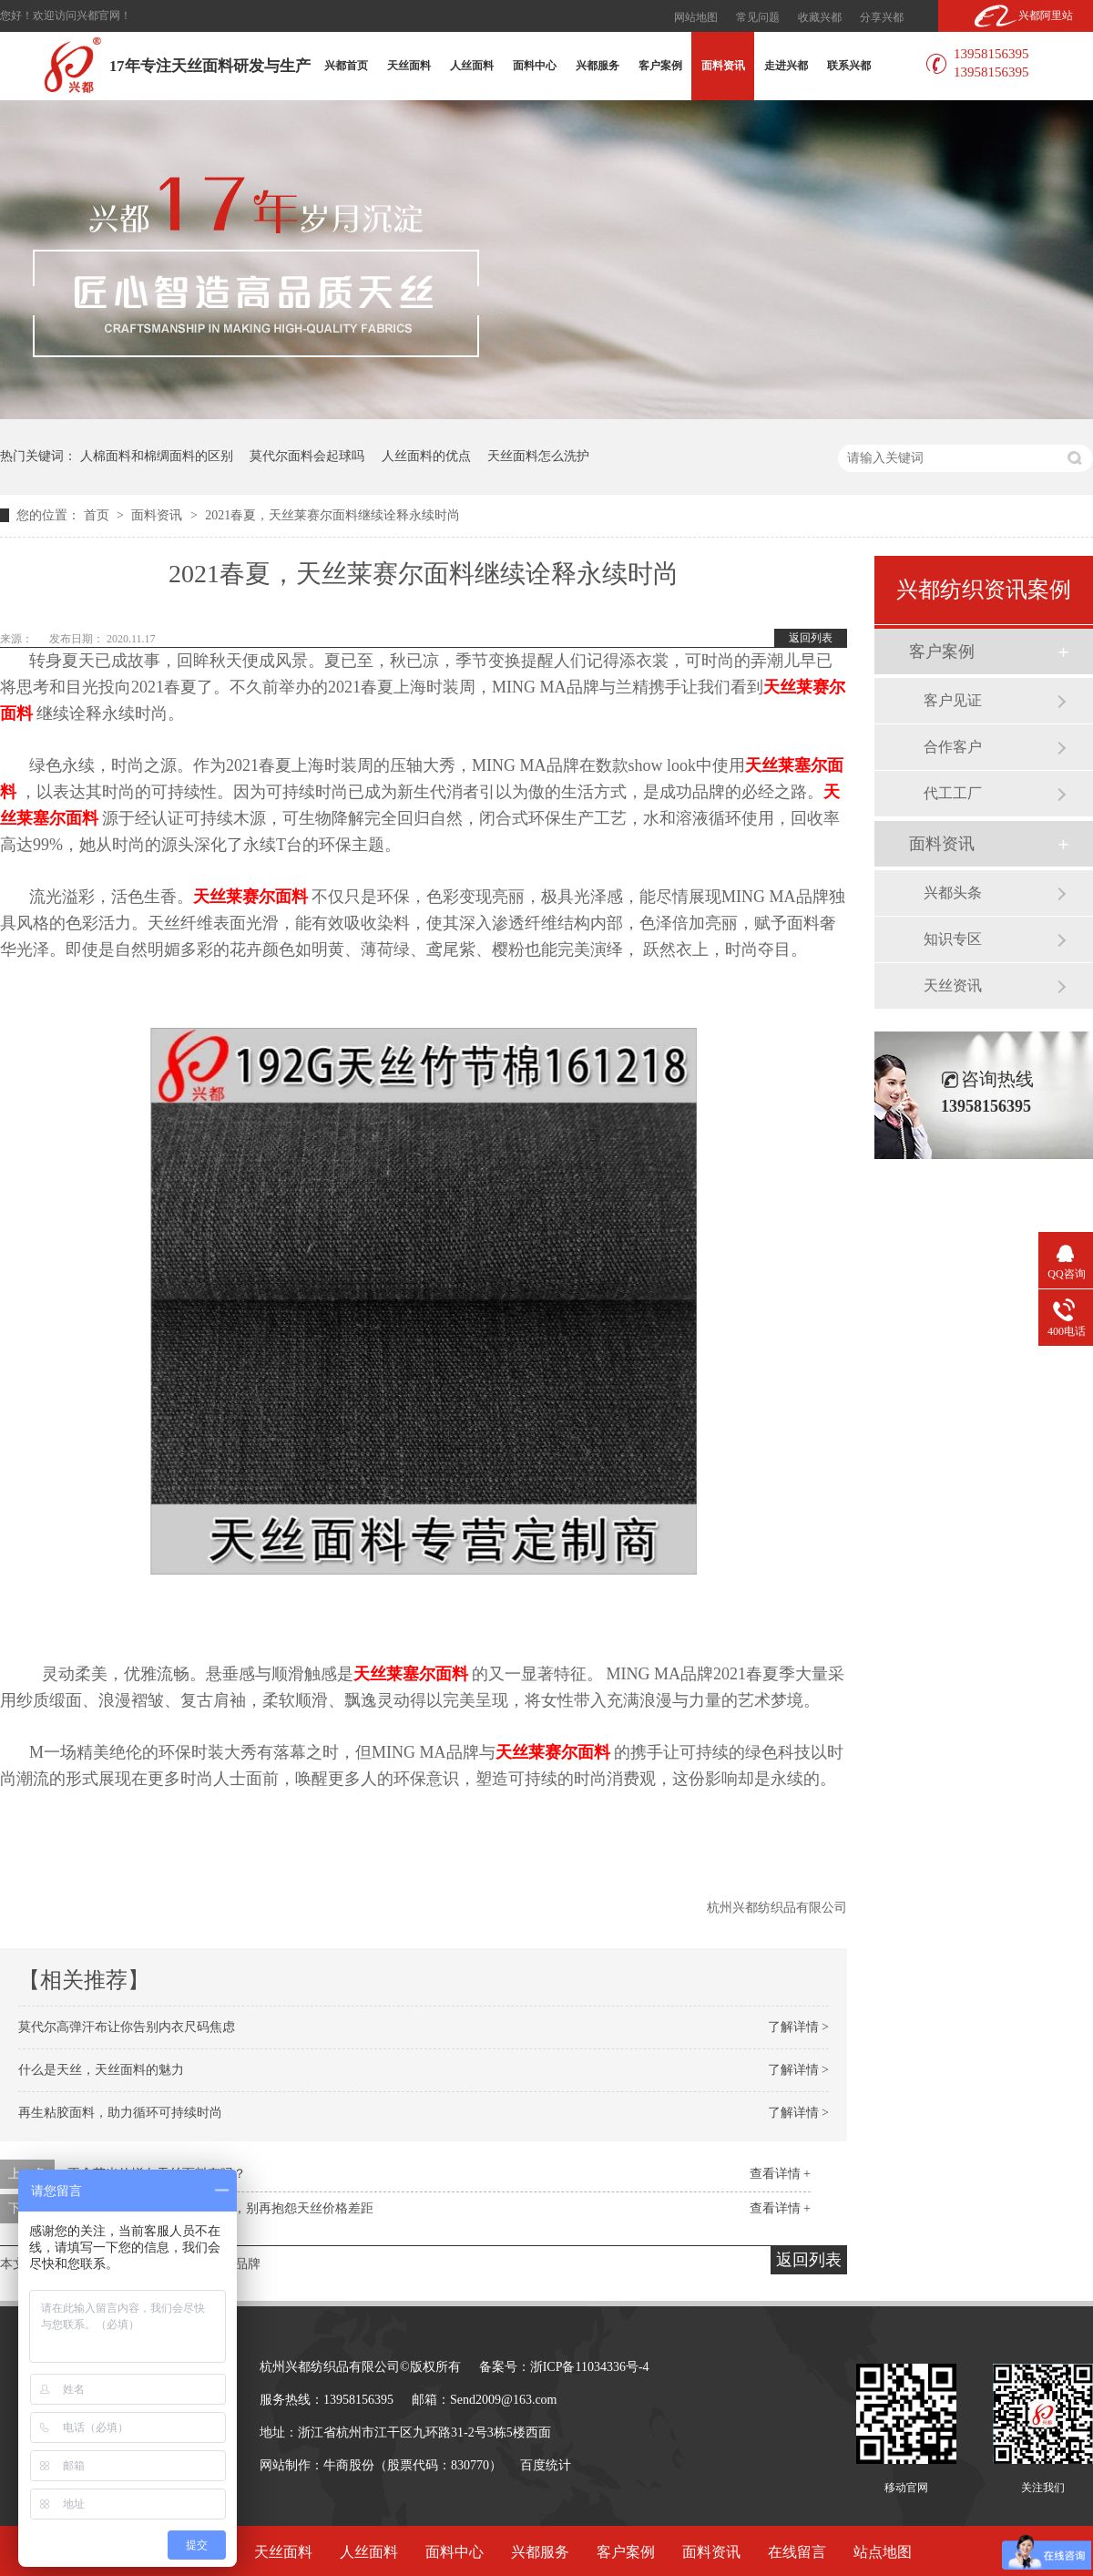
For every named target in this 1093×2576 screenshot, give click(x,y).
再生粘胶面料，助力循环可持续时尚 (120, 2112)
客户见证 (953, 700)
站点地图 (882, 2552)
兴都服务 (597, 65)
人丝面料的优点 (426, 456)
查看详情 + (780, 2174)
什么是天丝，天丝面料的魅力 (101, 2070)
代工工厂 (953, 793)
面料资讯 (723, 65)
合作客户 (953, 746)
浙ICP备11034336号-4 (589, 2367)
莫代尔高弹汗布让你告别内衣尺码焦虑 (126, 2027)
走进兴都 (786, 65)
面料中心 (535, 65)
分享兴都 (882, 17)
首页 (98, 515)
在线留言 (797, 2552)
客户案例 (660, 65)
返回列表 (811, 637)
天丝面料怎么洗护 (538, 456)
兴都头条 (953, 892)
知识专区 (953, 939)
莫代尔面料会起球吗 (307, 456)
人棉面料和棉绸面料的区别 (156, 456)
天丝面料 (409, 65)
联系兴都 (849, 65)
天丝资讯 (953, 985)
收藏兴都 (820, 17)
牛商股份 (348, 2465)
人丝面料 (472, 65)
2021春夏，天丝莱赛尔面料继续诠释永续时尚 (332, 515)
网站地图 (696, 17)
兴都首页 (346, 65)
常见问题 (758, 17)
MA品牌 (238, 2264)
